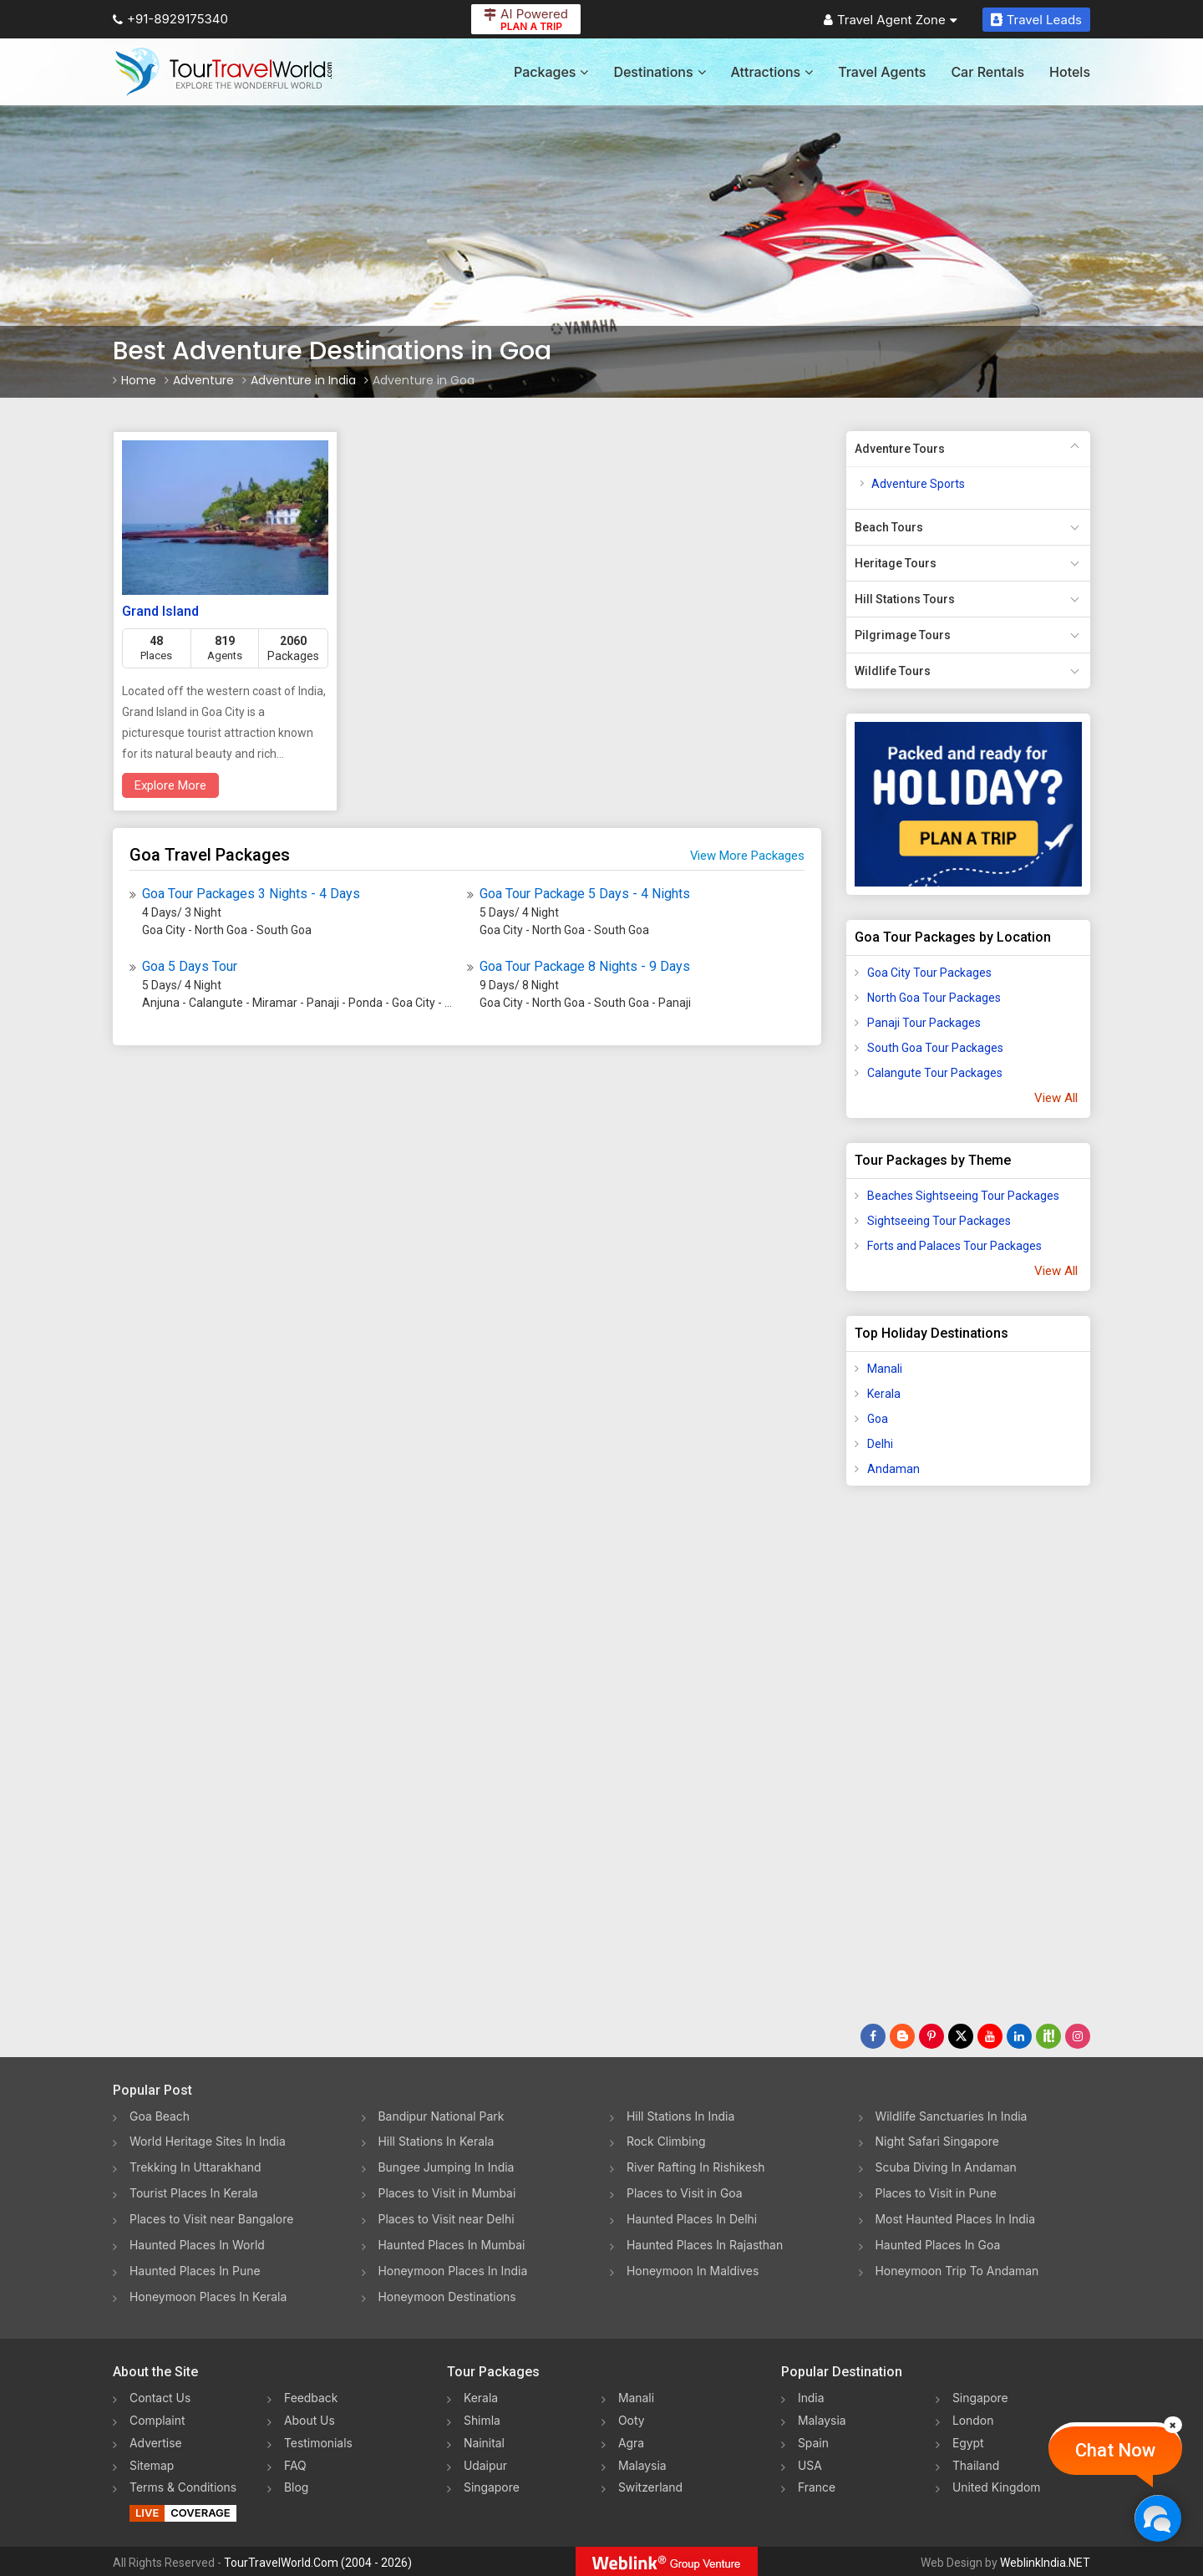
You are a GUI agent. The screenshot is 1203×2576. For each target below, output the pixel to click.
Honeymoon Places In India (453, 2271)
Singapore (492, 2485)
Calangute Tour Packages (934, 1073)
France (816, 2485)
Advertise (155, 2442)
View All (1056, 1097)
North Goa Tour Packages (934, 997)
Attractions (772, 72)
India (811, 2398)
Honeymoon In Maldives (693, 2271)
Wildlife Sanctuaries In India (952, 2116)
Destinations (659, 72)
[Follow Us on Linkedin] (1019, 2036)
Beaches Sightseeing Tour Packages (963, 1195)
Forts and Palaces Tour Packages (954, 1245)
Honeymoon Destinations (447, 2297)
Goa (877, 1418)
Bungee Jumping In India (446, 2168)
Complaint (157, 2420)
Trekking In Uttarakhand (195, 2168)
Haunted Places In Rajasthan (705, 2245)
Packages (551, 72)
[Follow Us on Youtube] (989, 2036)
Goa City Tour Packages (929, 972)
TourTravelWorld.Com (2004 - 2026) (318, 2560)
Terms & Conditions (183, 2485)
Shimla (482, 2420)
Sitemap (152, 2464)
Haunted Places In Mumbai (452, 2245)
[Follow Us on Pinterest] (931, 2036)
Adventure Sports (918, 483)
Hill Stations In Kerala (436, 2142)
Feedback (311, 2398)
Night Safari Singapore (938, 2142)
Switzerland (650, 2485)
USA (810, 2464)
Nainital (484, 2442)
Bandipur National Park (441, 2116)
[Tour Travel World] (223, 72)
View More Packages (747, 855)
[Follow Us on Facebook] (873, 2036)
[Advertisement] (913, 1761)
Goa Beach (159, 2116)
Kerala (884, 1393)
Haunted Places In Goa (938, 2245)
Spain (813, 2442)
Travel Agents (882, 72)
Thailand (976, 2464)
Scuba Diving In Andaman (947, 2168)
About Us (309, 2420)
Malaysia (642, 2464)
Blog (296, 2485)
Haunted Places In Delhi (692, 2220)
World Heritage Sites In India (208, 2142)
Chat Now (1115, 2450)
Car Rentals (987, 72)
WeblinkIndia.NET (1045, 2560)
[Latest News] (902, 2036)
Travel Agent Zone (890, 20)
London (973, 2420)
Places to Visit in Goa (685, 2194)
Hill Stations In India (681, 2116)
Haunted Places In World (197, 2245)
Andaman (893, 1469)
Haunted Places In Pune (195, 2271)
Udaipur (485, 2464)
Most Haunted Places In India (956, 2220)
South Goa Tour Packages (935, 1047)
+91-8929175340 (170, 19)
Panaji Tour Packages (924, 1022)
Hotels (1069, 72)
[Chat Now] (1157, 2518)
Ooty (631, 2420)
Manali (884, 1368)
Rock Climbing (666, 2142)
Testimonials (318, 2442)
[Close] (1173, 2424)
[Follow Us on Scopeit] (1048, 2036)
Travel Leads (1036, 20)
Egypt (968, 2442)
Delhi (880, 1444)
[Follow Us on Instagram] (1077, 2036)
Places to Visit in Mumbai (447, 2194)
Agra (631, 2442)
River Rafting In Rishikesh (696, 2168)
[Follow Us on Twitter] (960, 2036)
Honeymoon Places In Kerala (208, 2297)
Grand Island (160, 611)
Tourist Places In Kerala (193, 2194)
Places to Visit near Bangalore (211, 2220)
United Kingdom (996, 2485)
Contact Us (160, 2398)
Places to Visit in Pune (936, 2194)
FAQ (295, 2464)
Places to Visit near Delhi (446, 2220)
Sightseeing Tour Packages (939, 1220)
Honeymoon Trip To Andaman (958, 2271)
